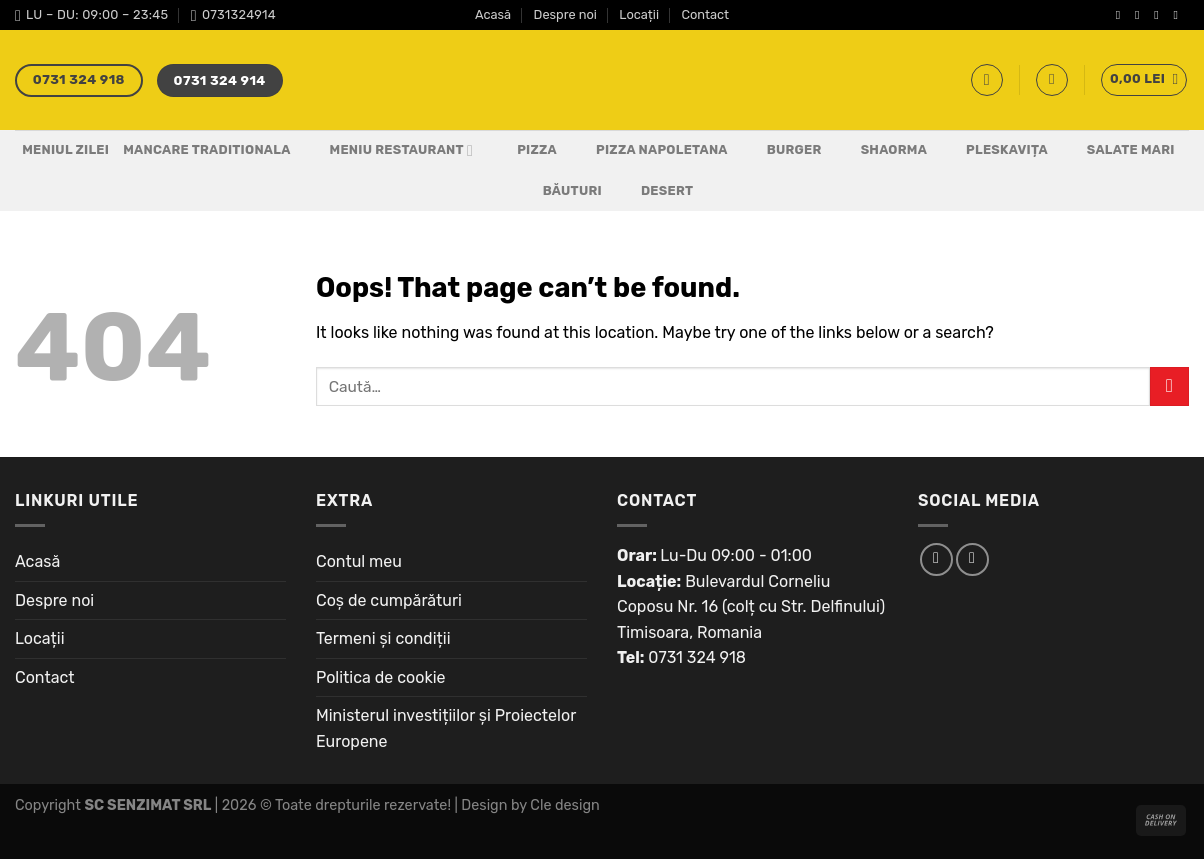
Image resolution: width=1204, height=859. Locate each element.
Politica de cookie (381, 677)
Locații (639, 14)
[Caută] (987, 80)
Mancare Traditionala (206, 149)
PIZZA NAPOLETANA (649, 151)
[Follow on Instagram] (1141, 15)
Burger (782, 151)
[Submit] (1169, 386)
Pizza (524, 151)
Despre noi (565, 14)
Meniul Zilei (65, 149)
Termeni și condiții (383, 638)
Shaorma (881, 151)
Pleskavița (994, 151)
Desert (654, 191)
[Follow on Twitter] (1160, 15)
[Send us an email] (1179, 15)
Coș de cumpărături (389, 600)
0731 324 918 (697, 657)
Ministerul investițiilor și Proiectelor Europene (446, 728)
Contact (705, 14)
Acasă (493, 14)
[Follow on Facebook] (1122, 15)
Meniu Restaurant (389, 151)
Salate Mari (1118, 151)
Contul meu (359, 561)
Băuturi (560, 191)
